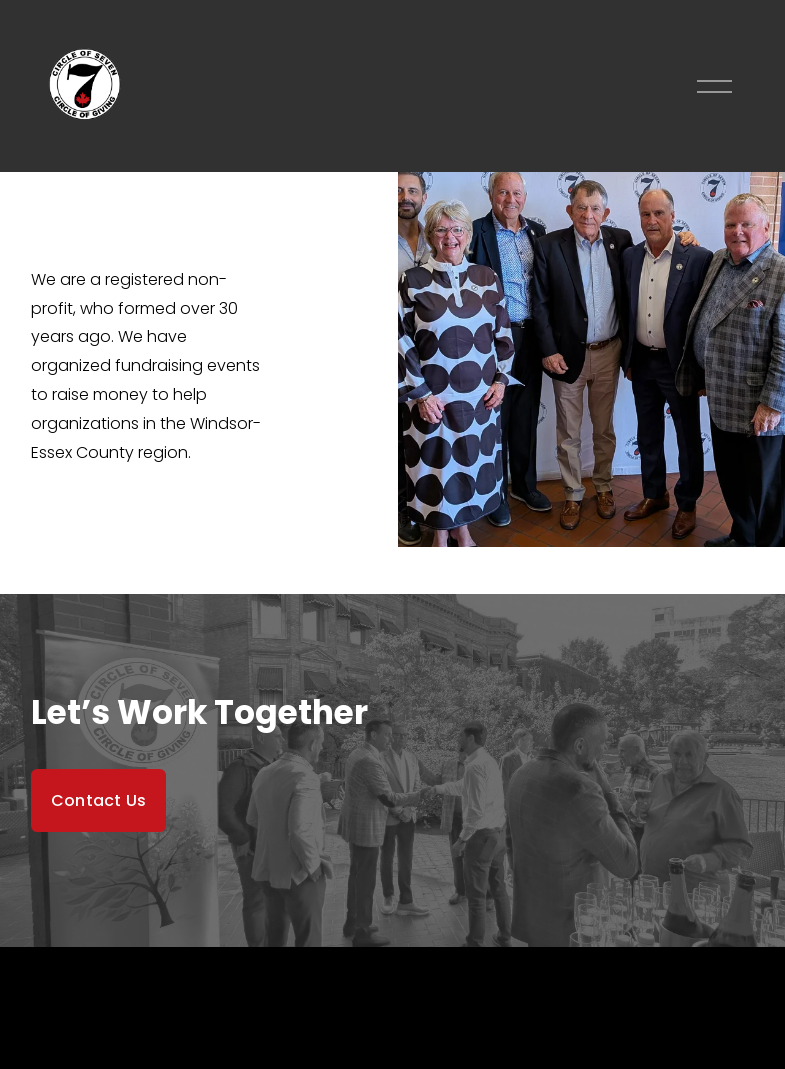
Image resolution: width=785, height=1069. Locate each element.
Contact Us (99, 800)
